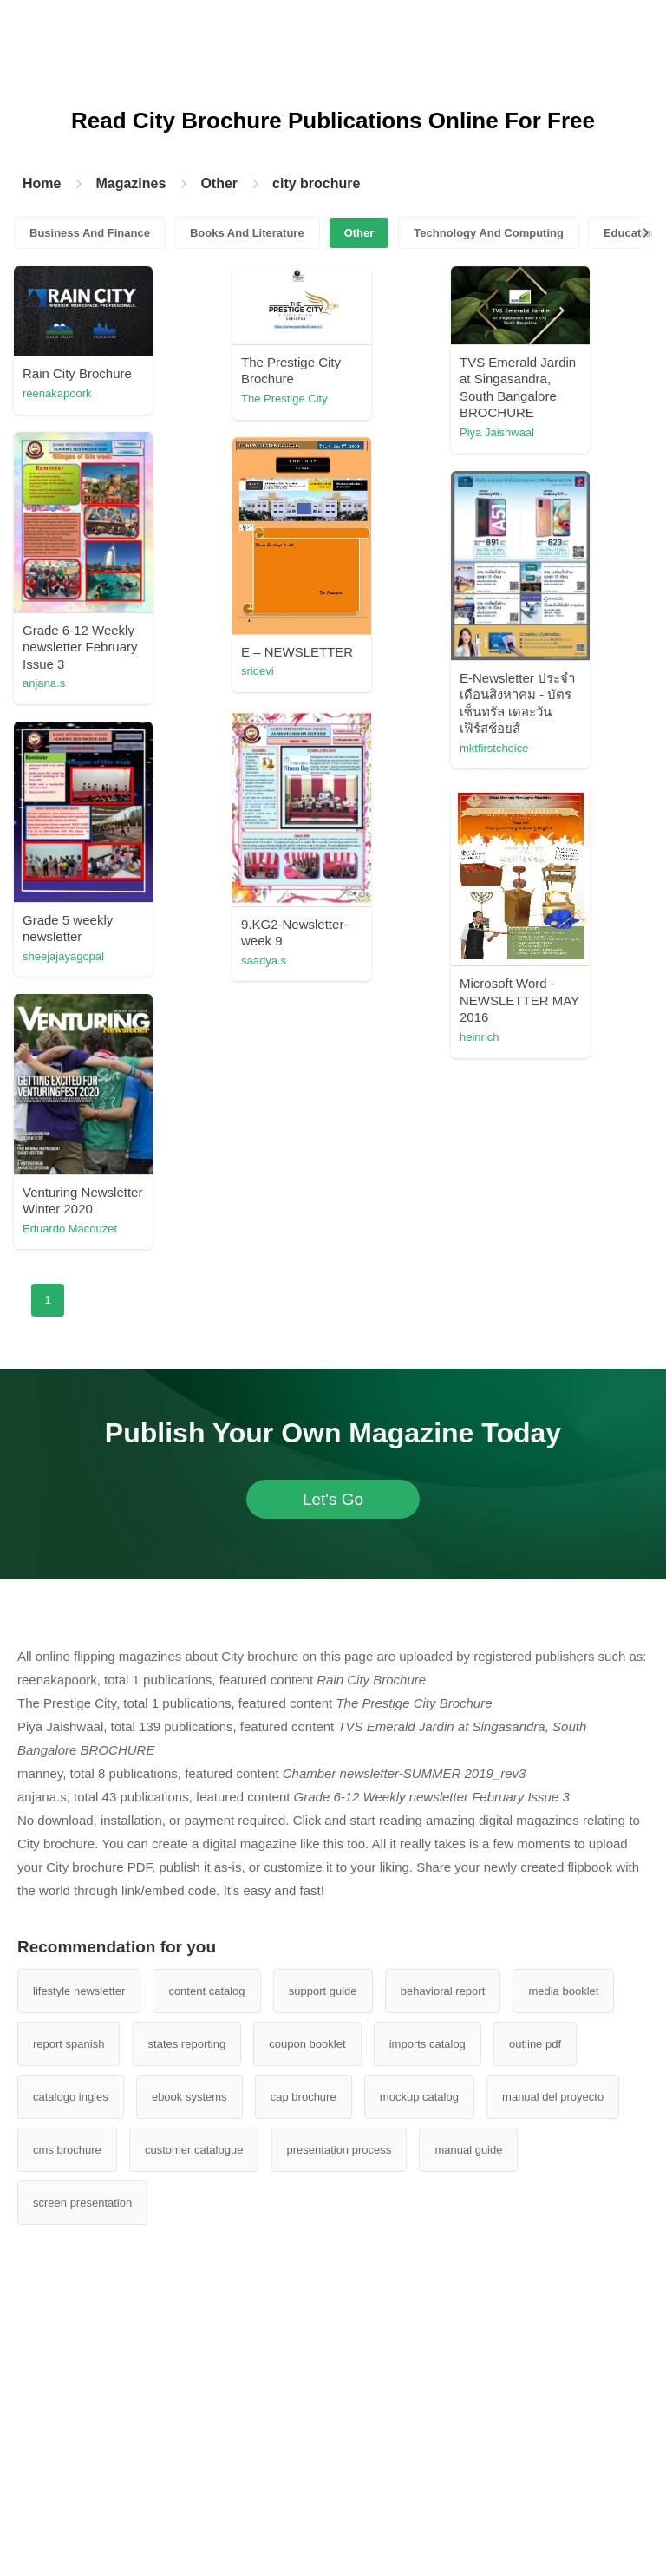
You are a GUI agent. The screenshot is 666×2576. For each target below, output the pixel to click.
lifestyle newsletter (79, 1990)
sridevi (257, 670)
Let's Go (333, 1499)
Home (42, 183)
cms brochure (67, 2149)
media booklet (563, 1990)
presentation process (339, 2149)
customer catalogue (194, 2149)
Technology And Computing (489, 232)
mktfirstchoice (494, 748)
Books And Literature (247, 232)
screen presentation (82, 2202)
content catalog (206, 1990)
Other (219, 183)
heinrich (480, 1036)
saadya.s (263, 960)
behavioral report (443, 1990)
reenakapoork (57, 393)
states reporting (187, 2043)
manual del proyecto (553, 2096)
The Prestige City (284, 398)
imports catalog (427, 2043)
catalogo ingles (70, 2096)
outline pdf (535, 2043)
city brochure (316, 183)
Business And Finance (89, 232)
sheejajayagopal (63, 956)
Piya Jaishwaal (497, 432)
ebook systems (189, 2096)
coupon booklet (307, 2043)
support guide (323, 1990)
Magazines (130, 183)
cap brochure (303, 2096)
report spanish (68, 2043)
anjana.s (44, 683)
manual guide (468, 2149)
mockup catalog (419, 2096)
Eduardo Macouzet (70, 1228)
